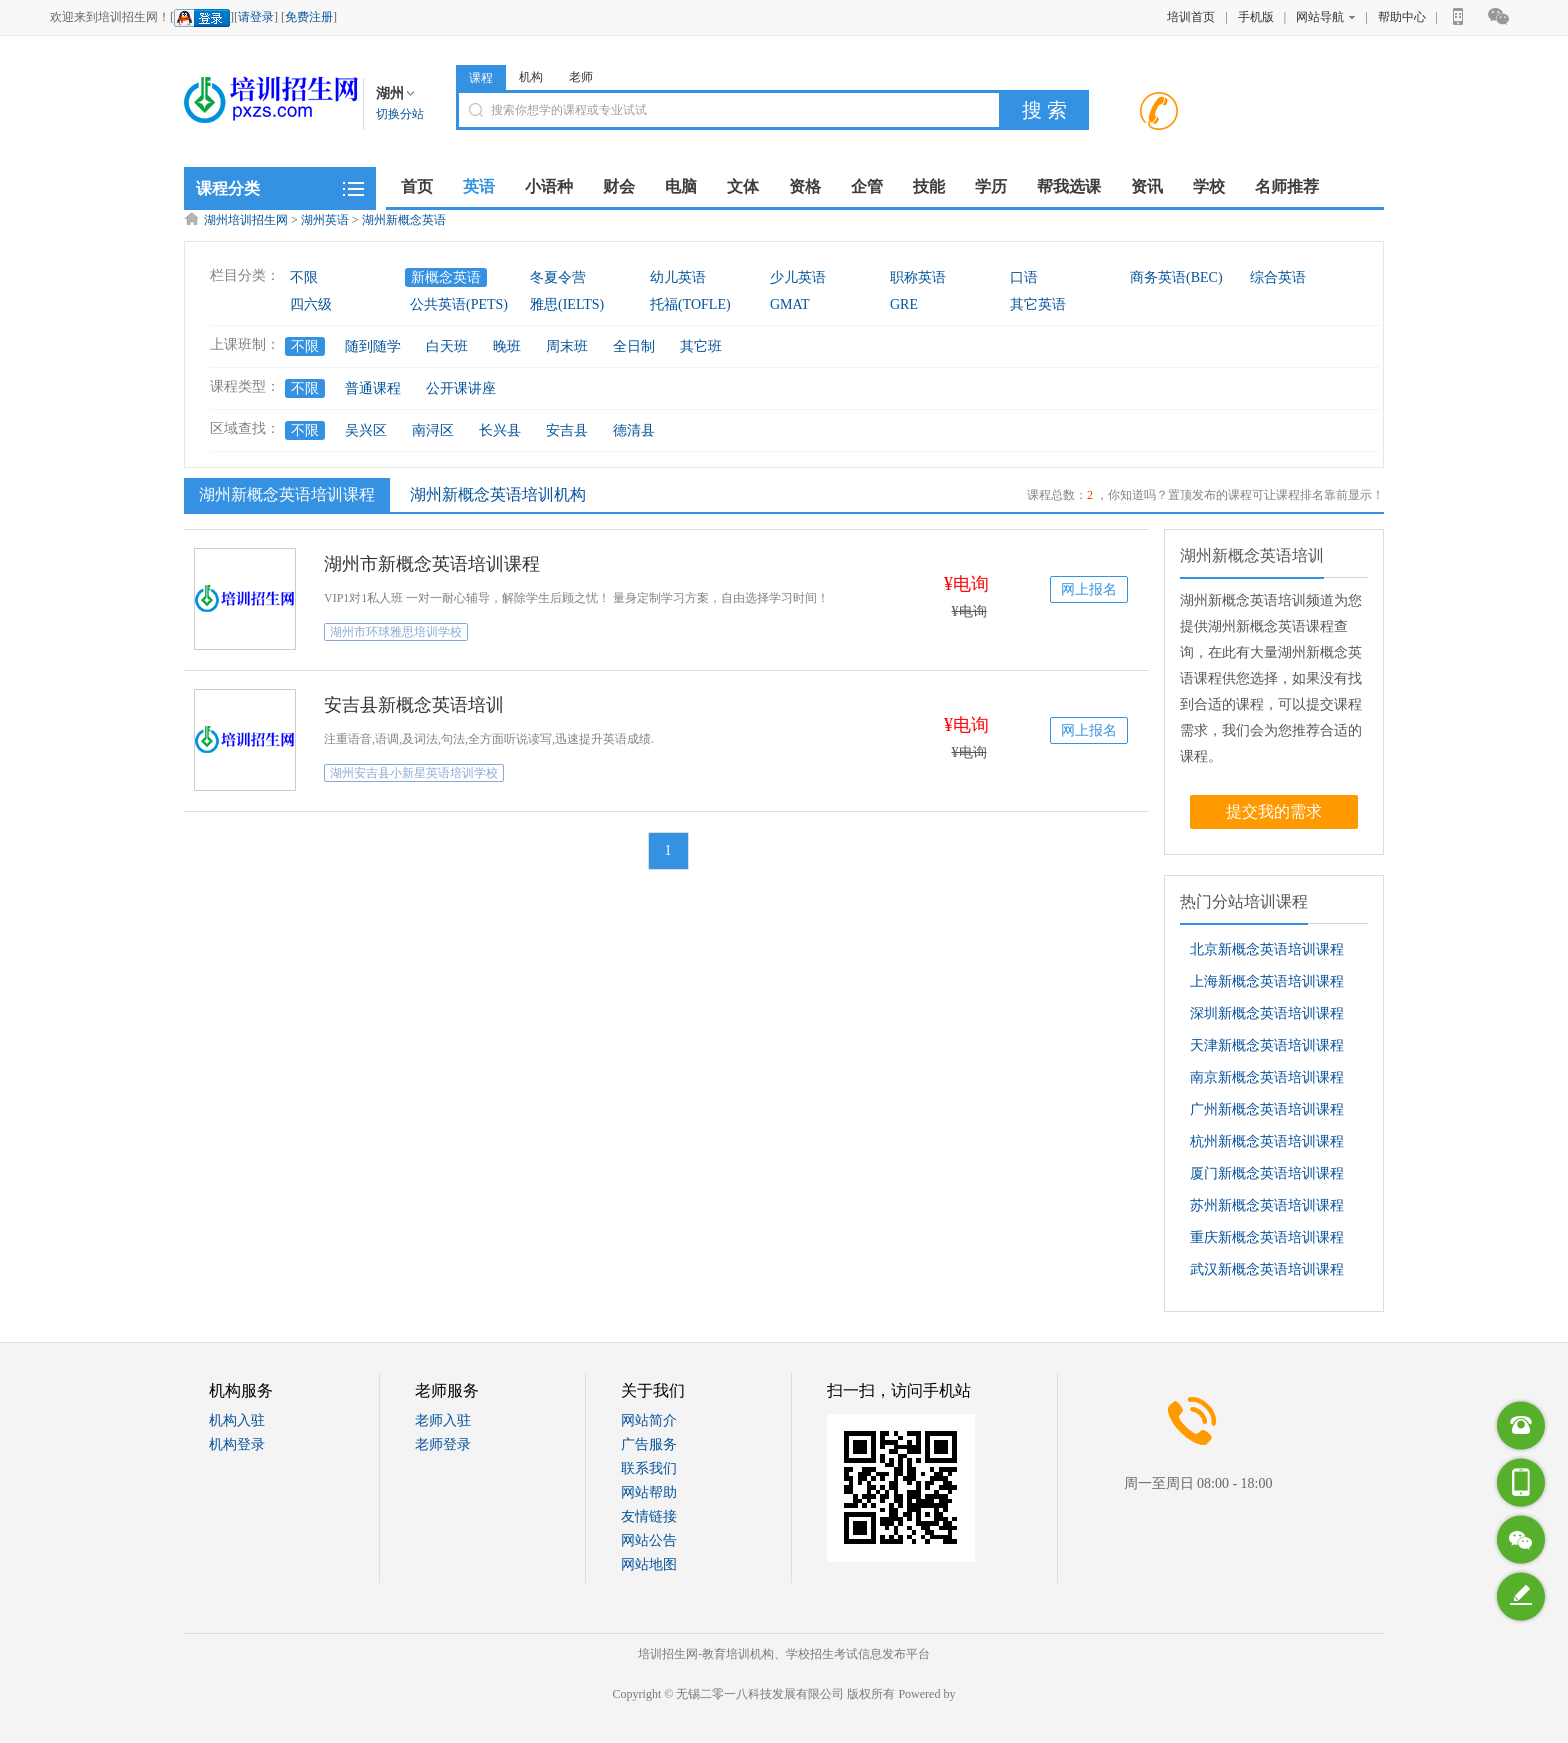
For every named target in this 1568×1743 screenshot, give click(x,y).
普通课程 (373, 388)
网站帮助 (649, 1492)
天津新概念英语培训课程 (1267, 1045)
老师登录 (443, 1444)
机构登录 (237, 1444)
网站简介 (649, 1420)
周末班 (567, 346)
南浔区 (433, 430)
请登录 (256, 17)
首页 (417, 186)
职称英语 (918, 277)
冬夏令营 (558, 277)
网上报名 (1089, 589)
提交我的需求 (1274, 811)
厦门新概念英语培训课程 (1267, 1173)
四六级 (311, 304)
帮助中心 (1402, 17)
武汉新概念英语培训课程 (1267, 1269)
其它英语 (1038, 304)
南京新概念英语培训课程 (1267, 1077)
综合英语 (1278, 277)
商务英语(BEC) (1176, 277)
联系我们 (649, 1468)
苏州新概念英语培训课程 (1267, 1205)
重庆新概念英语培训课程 (1267, 1237)
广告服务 (649, 1444)
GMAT (790, 304)
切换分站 (400, 114)
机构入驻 (237, 1420)
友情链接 (649, 1516)
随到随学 (373, 346)
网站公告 (649, 1540)
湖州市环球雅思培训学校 (396, 632)
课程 (481, 78)
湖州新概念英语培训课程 (284, 494)
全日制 (634, 346)
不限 (304, 277)
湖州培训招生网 (246, 220)
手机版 (1256, 17)
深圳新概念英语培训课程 (1267, 1013)
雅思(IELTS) (567, 304)
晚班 (507, 346)
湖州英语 (325, 220)
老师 (581, 77)
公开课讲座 (461, 388)
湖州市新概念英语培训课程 (432, 564)
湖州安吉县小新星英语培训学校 (414, 773)
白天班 (447, 346)
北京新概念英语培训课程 (1267, 949)
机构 (531, 77)
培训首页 (1191, 17)
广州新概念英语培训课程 (1267, 1109)
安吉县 (567, 430)
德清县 (634, 430)
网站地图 (649, 1564)
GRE (904, 304)
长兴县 (500, 430)
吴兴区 (366, 430)
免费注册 (309, 17)
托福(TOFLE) (690, 304)
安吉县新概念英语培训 (414, 705)
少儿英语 (798, 277)
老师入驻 (443, 1420)
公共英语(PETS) (459, 304)
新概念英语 (446, 277)
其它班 (701, 346)
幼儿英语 (678, 277)
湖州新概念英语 (404, 220)
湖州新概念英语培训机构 (498, 494)
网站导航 (1325, 17)
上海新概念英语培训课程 (1267, 981)
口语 (1024, 277)
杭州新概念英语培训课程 (1267, 1141)
